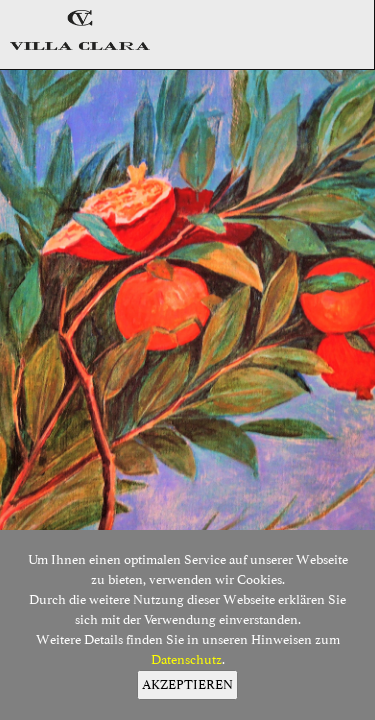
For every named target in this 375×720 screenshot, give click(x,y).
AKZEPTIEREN (187, 684)
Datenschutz (186, 659)
